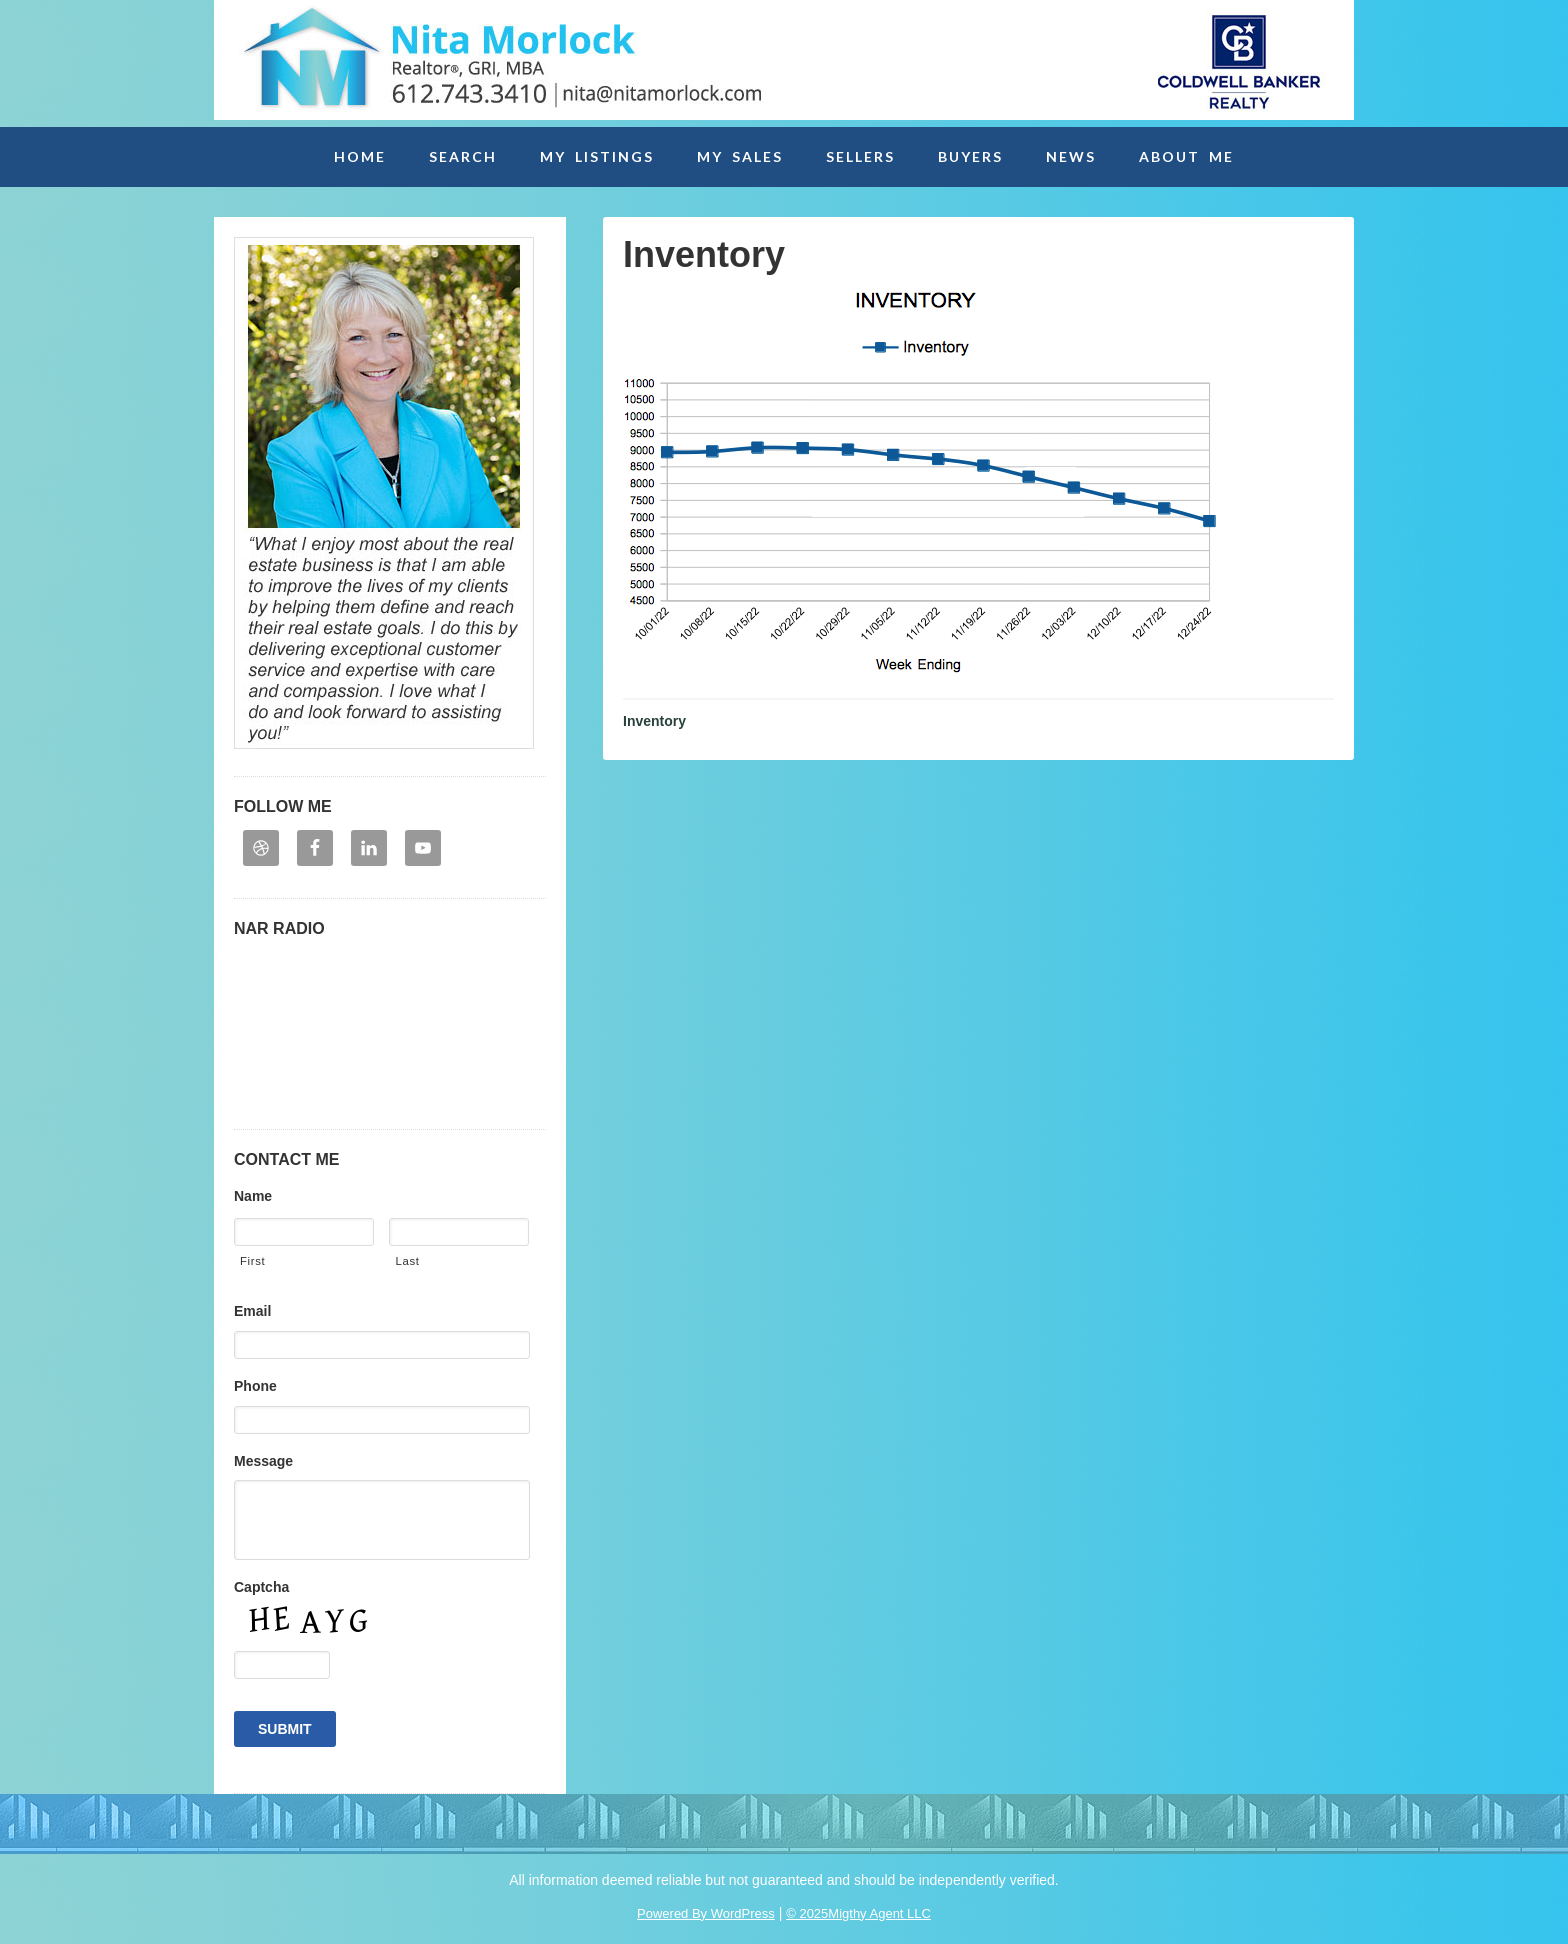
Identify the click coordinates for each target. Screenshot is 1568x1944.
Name (253, 1196)
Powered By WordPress (706, 1913)
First (252, 1261)
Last (407, 1261)
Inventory (654, 721)
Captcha (261, 1587)
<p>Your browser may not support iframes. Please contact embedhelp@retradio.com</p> (390, 1027)
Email (252, 1311)
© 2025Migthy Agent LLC (858, 1913)
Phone (255, 1386)
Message (263, 1461)
